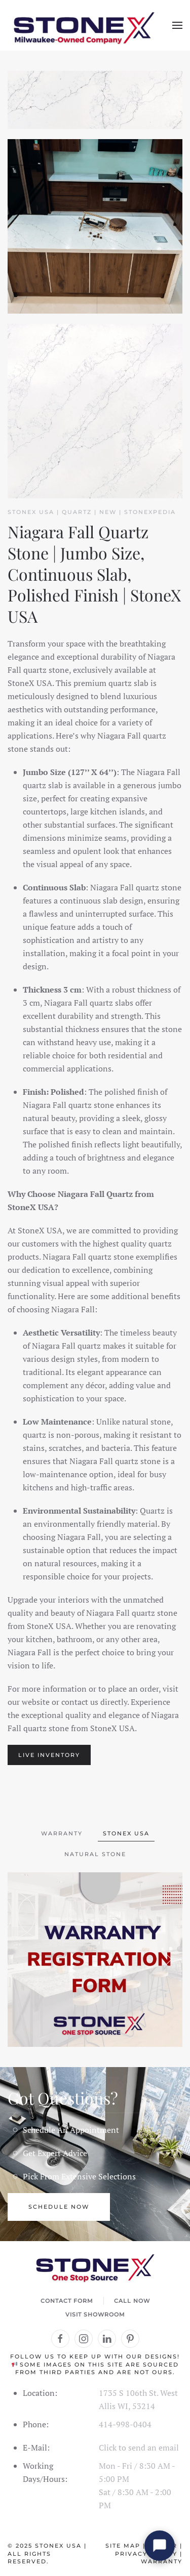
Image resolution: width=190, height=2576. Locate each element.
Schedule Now (58, 2206)
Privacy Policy (146, 2553)
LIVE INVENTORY (49, 1754)
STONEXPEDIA (150, 512)
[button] (177, 25)
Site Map (122, 2545)
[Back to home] (84, 25)
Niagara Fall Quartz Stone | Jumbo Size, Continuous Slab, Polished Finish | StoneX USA (94, 574)
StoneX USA (58, 2545)
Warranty (161, 2561)
